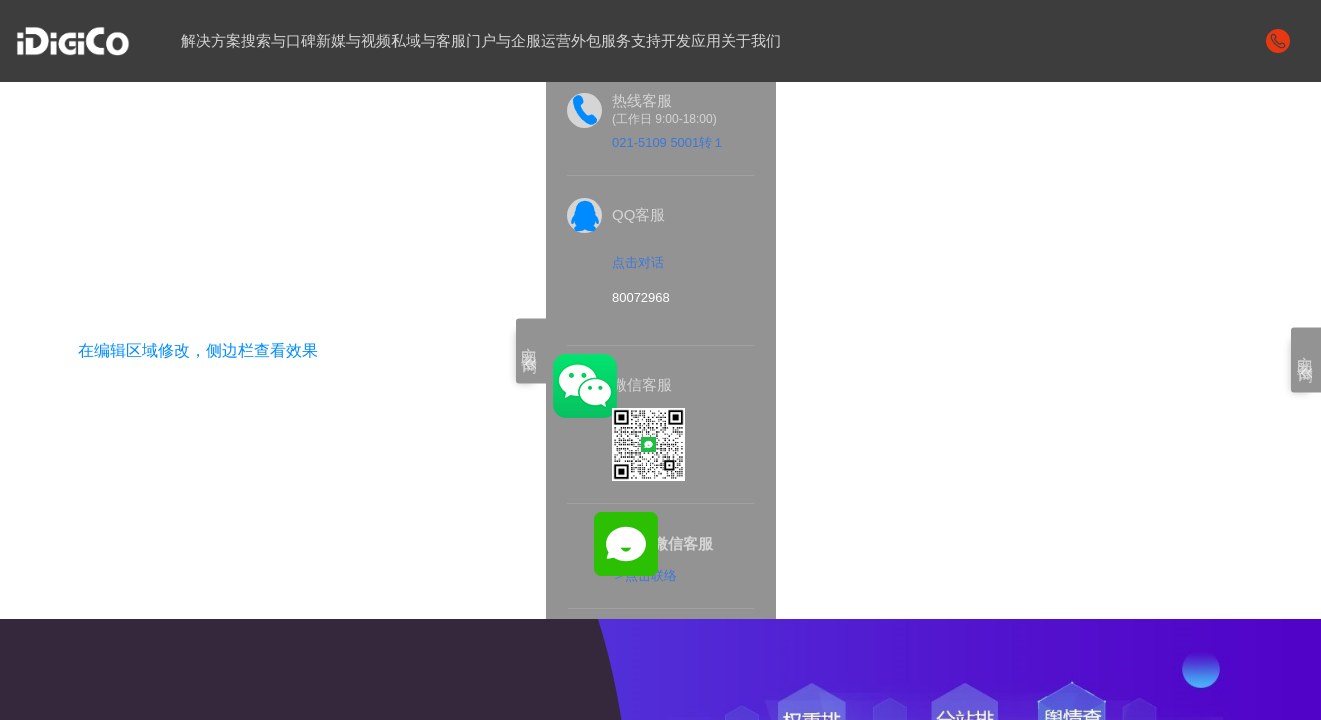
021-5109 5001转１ (668, 142)
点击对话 (638, 262)
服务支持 (631, 40)
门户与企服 (503, 40)
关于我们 (751, 40)
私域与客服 (428, 40)
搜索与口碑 (278, 40)
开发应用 (691, 40)
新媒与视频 (353, 40)
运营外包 (571, 40)
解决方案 (211, 40)
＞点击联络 (644, 575)
